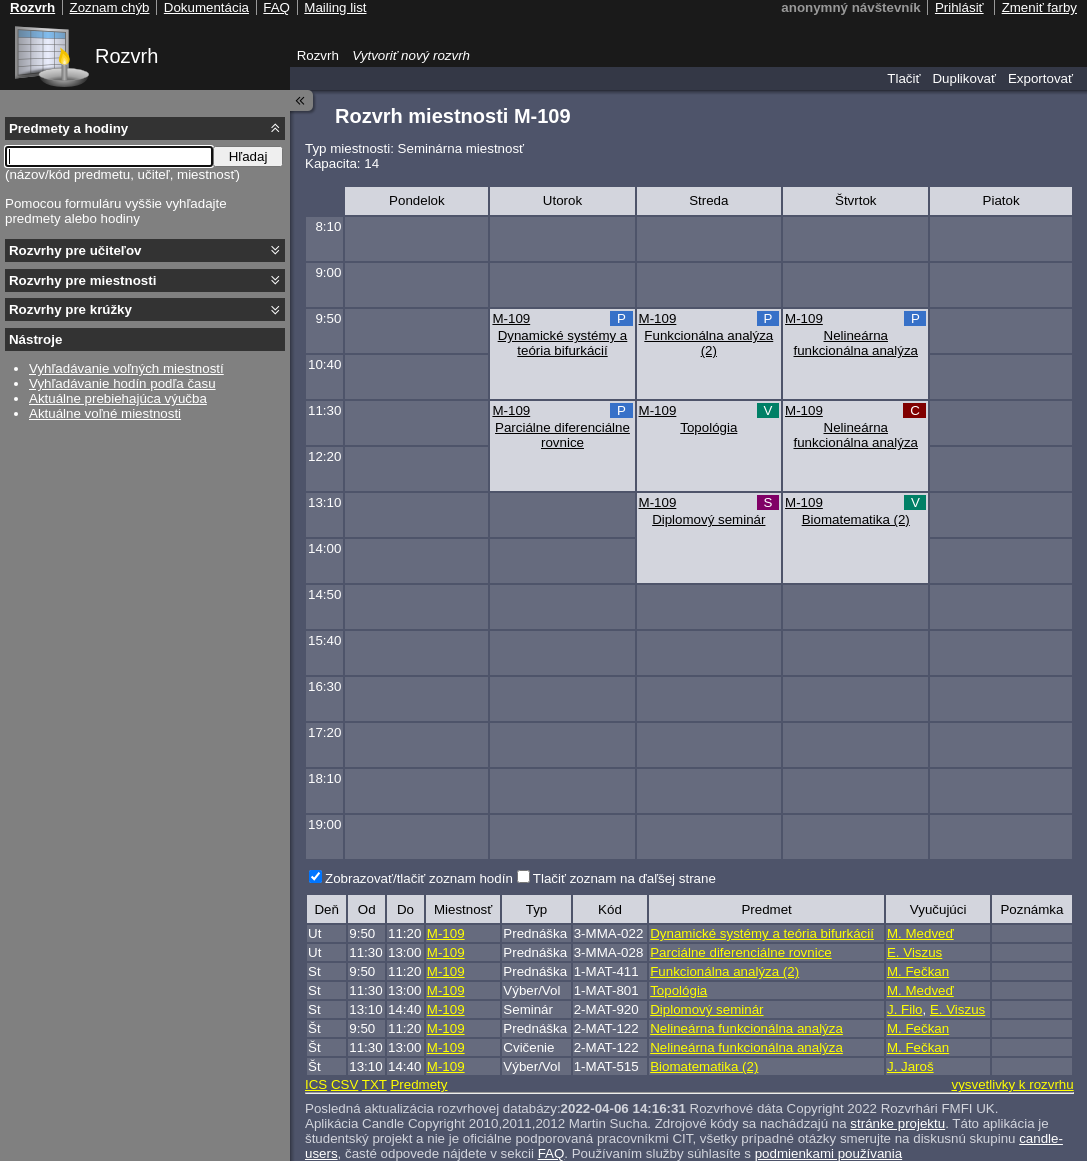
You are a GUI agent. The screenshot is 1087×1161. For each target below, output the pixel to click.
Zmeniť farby (1039, 7)
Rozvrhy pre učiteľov (75, 250)
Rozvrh (126, 56)
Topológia (708, 427)
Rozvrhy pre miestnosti (82, 280)
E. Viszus (914, 952)
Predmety (418, 1084)
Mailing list (335, 7)
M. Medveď (920, 933)
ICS (316, 1084)
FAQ (551, 1153)
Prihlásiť (959, 7)
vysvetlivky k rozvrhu (1012, 1084)
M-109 (511, 318)
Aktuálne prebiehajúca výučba (118, 398)
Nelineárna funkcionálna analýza (856, 343)
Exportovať (1040, 78)
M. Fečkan (918, 971)
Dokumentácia (206, 7)
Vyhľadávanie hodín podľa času (122, 383)
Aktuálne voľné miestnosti (105, 413)
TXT (374, 1084)
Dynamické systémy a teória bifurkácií (563, 343)
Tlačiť (903, 78)
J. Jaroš (910, 1066)
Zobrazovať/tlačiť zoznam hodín (419, 878)
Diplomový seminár (708, 519)
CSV (344, 1084)
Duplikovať (964, 78)
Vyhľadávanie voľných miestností (126, 368)
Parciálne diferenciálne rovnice (562, 435)
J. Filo (905, 1009)
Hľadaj (248, 156)
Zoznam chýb (109, 7)
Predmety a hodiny (68, 128)
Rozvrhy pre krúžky (70, 309)
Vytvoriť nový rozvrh (411, 55)
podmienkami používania (828, 1153)
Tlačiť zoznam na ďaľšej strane (624, 878)
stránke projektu (897, 1123)
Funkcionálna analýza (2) (708, 343)
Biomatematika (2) (856, 519)
